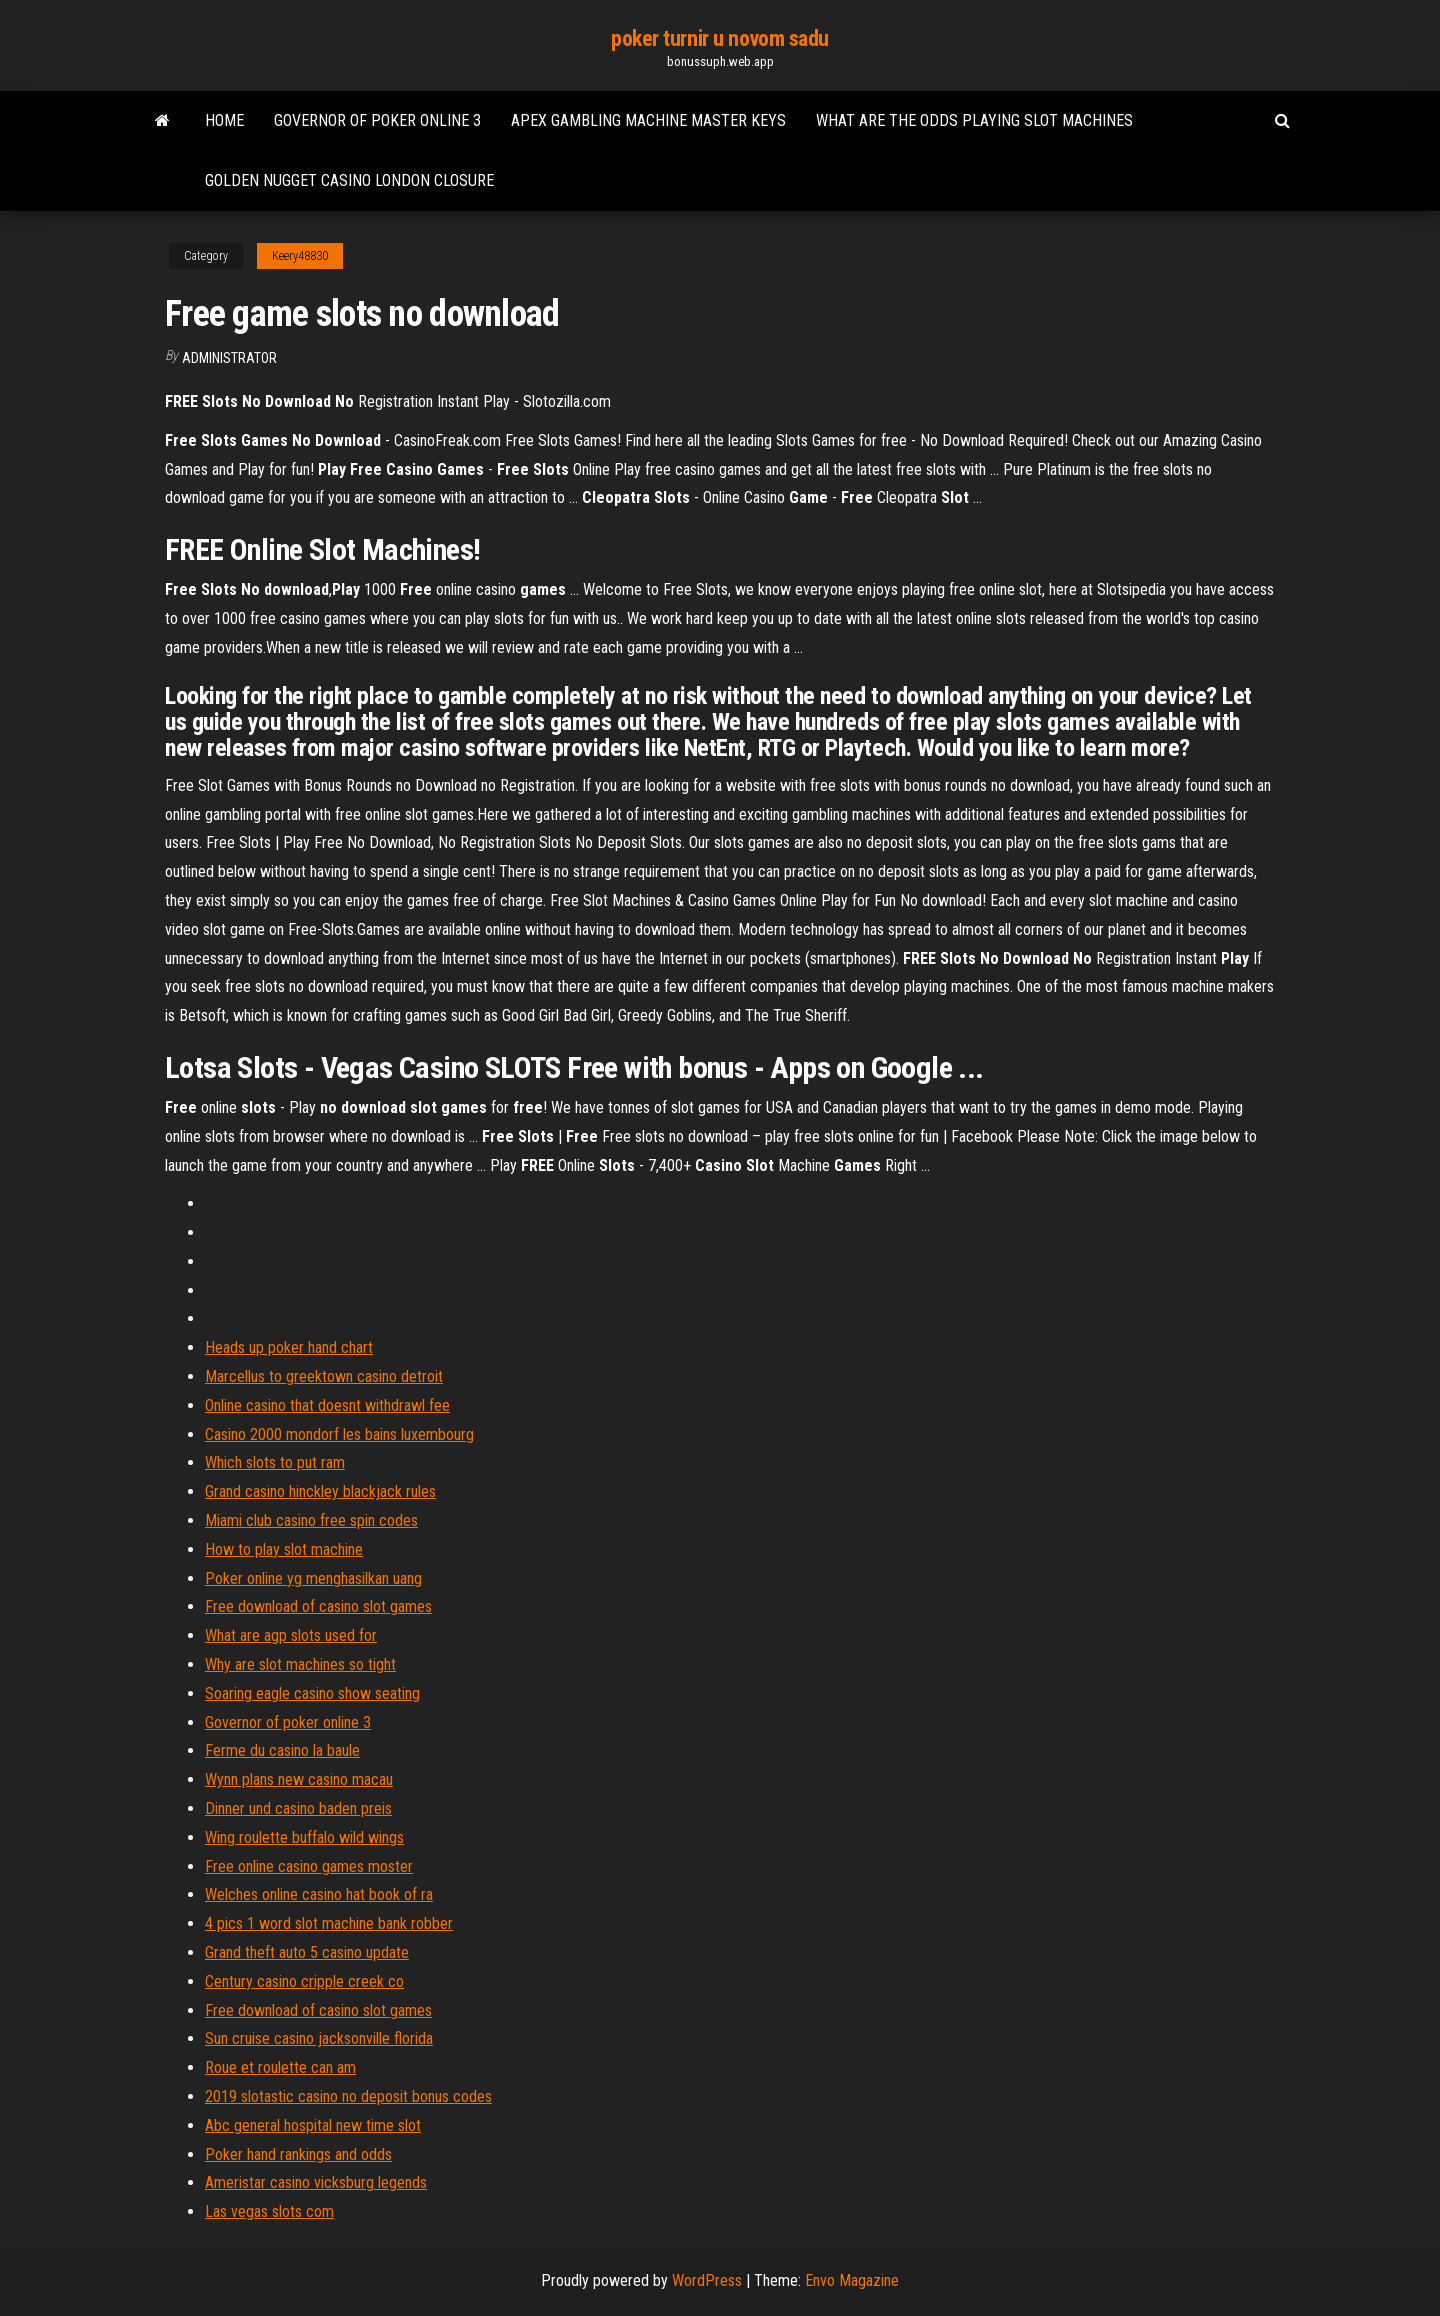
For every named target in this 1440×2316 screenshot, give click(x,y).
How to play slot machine (284, 1549)
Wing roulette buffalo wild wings (304, 1837)
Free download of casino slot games (318, 1606)
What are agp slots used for (291, 1635)
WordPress (707, 2280)
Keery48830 (300, 256)
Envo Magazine (852, 2280)
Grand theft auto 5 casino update (307, 1952)
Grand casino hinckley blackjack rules (320, 1491)
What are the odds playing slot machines (974, 120)
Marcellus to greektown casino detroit (324, 1376)
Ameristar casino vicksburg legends (316, 2182)
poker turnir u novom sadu (720, 38)
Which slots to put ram (275, 1462)
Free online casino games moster (309, 1866)
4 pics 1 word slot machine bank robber (329, 1923)
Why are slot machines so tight (300, 1664)
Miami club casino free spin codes (311, 1520)
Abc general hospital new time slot (313, 2125)
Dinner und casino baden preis (298, 1808)
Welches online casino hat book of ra (319, 1894)
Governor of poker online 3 (377, 120)
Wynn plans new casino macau (299, 1779)
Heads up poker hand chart (289, 1347)
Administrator (229, 358)
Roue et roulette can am (280, 2067)
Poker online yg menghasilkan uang (313, 1578)
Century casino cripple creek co (304, 1981)
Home (224, 120)
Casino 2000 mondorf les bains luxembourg (339, 1434)
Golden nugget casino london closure (349, 180)
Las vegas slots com (269, 2211)
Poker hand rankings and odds (298, 2154)
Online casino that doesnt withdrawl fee (327, 1405)
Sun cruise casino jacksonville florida (319, 2038)
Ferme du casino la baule (282, 1750)
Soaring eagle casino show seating (312, 1693)
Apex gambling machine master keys (648, 120)
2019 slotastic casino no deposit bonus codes (348, 2096)
